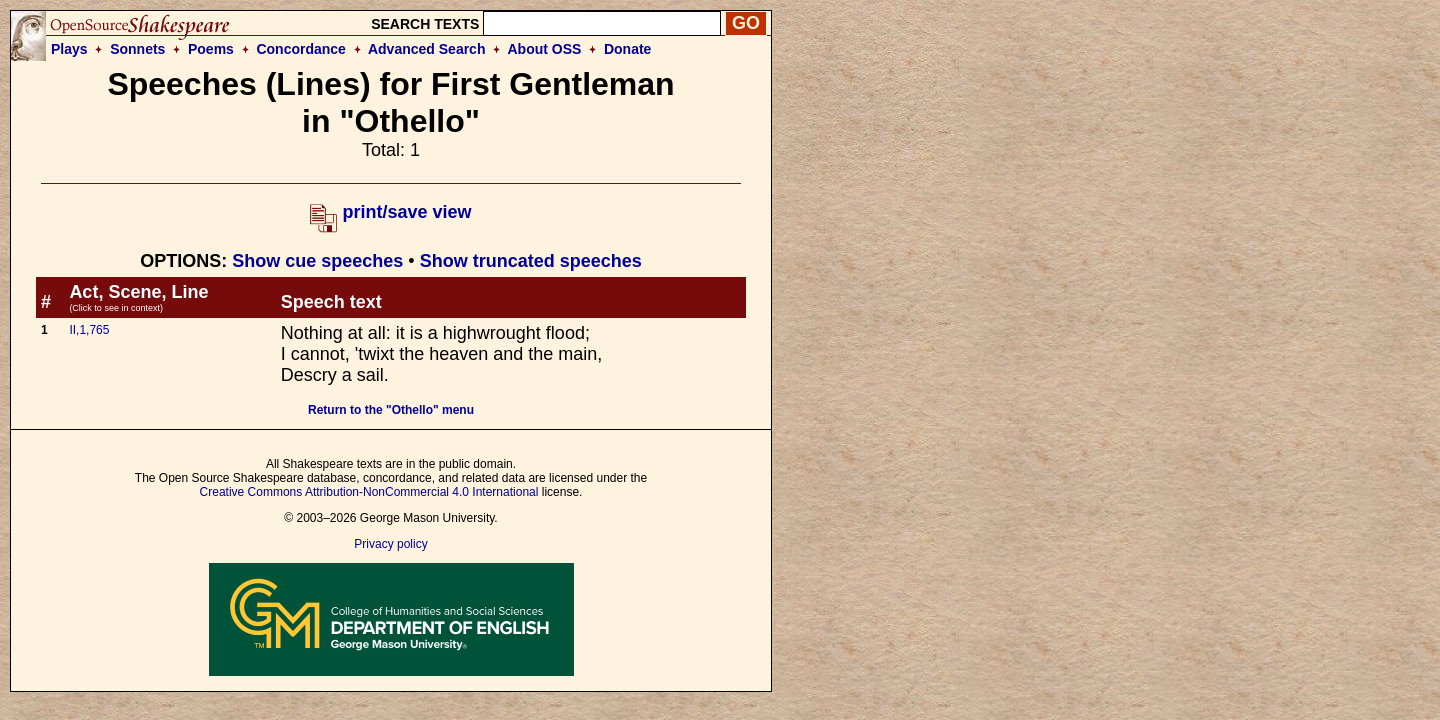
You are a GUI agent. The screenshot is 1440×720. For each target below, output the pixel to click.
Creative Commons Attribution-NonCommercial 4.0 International (369, 492)
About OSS (545, 49)
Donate (627, 49)
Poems (211, 49)
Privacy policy (390, 544)
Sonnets (137, 49)
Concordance (300, 49)
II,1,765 (89, 330)
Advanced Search (427, 49)
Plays (69, 49)
